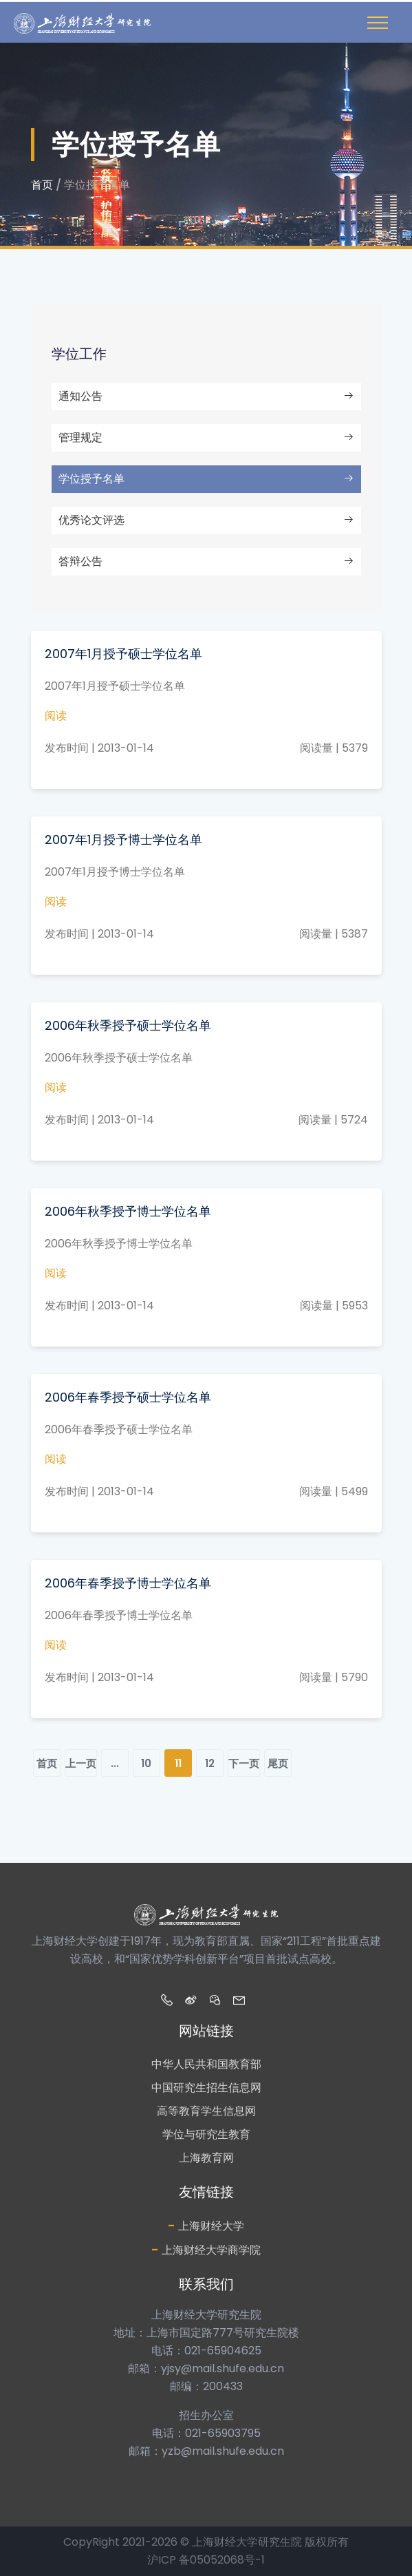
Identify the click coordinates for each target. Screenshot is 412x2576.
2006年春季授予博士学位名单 (128, 1583)
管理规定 (206, 437)
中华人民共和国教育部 (206, 2064)
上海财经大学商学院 (206, 2249)
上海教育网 (206, 2158)
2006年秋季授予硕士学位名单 (128, 1025)
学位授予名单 (206, 479)
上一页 (80, 1763)
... (115, 1763)
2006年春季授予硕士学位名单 (128, 1397)
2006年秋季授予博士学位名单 (128, 1211)
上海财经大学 (206, 2225)
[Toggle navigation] (377, 22)
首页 (42, 184)
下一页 (243, 1763)
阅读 (56, 716)
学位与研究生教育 (206, 2134)
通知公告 (206, 396)
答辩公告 (206, 561)
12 (210, 1763)
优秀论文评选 (206, 520)
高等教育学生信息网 (206, 2111)
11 (178, 1763)
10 (146, 1763)
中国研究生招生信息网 (206, 2087)
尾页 (278, 1763)
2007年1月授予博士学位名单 (123, 839)
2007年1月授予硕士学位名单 (123, 653)
